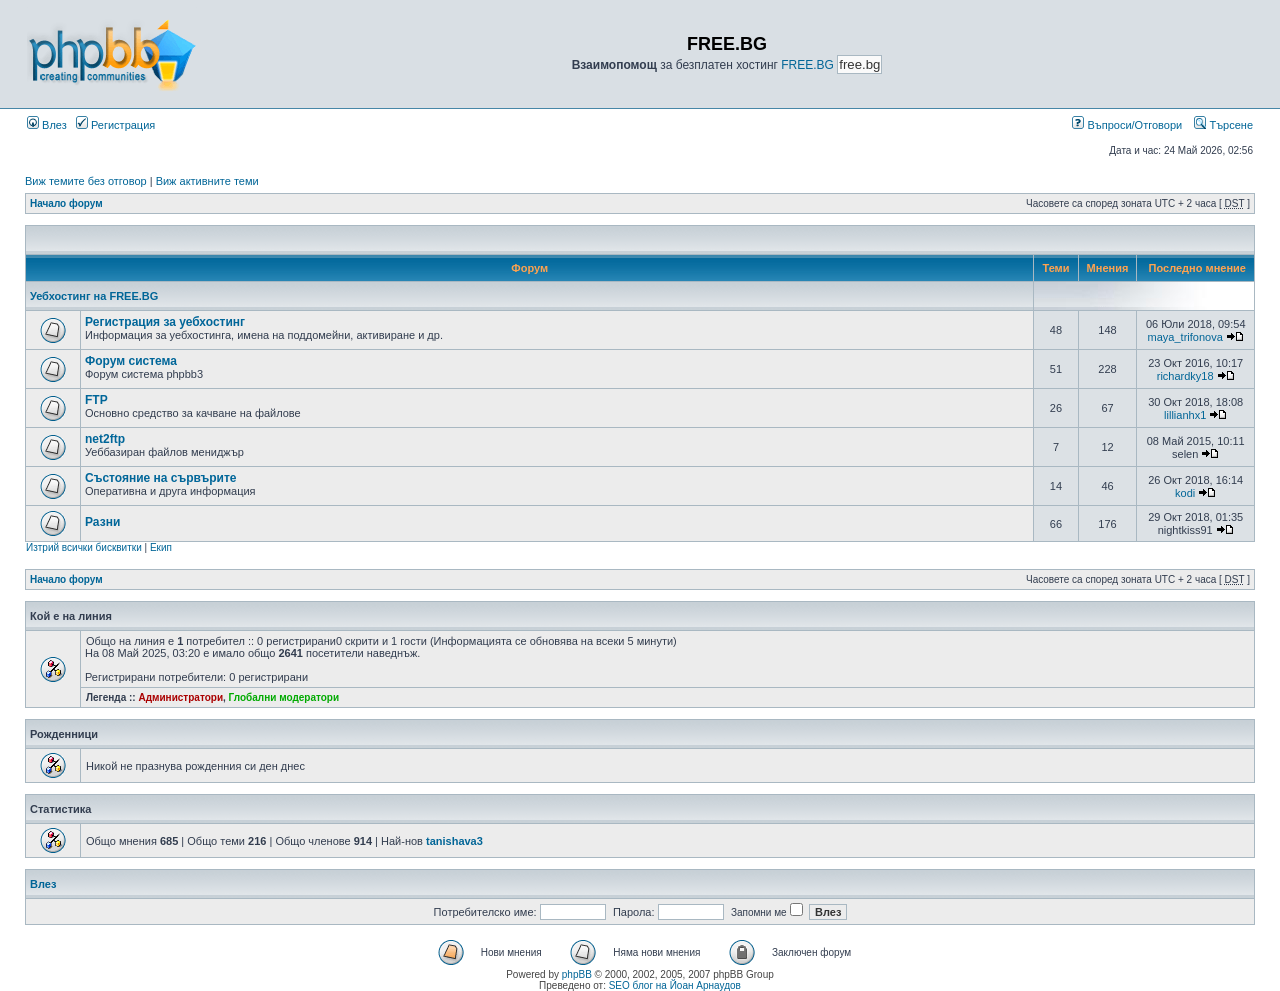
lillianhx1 (1185, 415)
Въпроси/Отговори (1127, 125)
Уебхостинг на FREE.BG (94, 296)
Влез (47, 125)
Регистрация (115, 125)
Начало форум (66, 203)
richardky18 (1185, 376)
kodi (1185, 493)
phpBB (577, 974)
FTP (96, 400)
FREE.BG (807, 65)
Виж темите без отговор (86, 181)
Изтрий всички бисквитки (84, 547)
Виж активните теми (207, 181)
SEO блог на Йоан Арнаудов (675, 985)
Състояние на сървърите (161, 478)
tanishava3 (454, 841)
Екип (161, 547)
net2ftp (105, 439)
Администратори (180, 697)
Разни (102, 522)
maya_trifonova (1185, 337)
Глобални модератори (284, 697)
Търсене (1223, 125)
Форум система (131, 361)
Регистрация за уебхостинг (165, 322)
